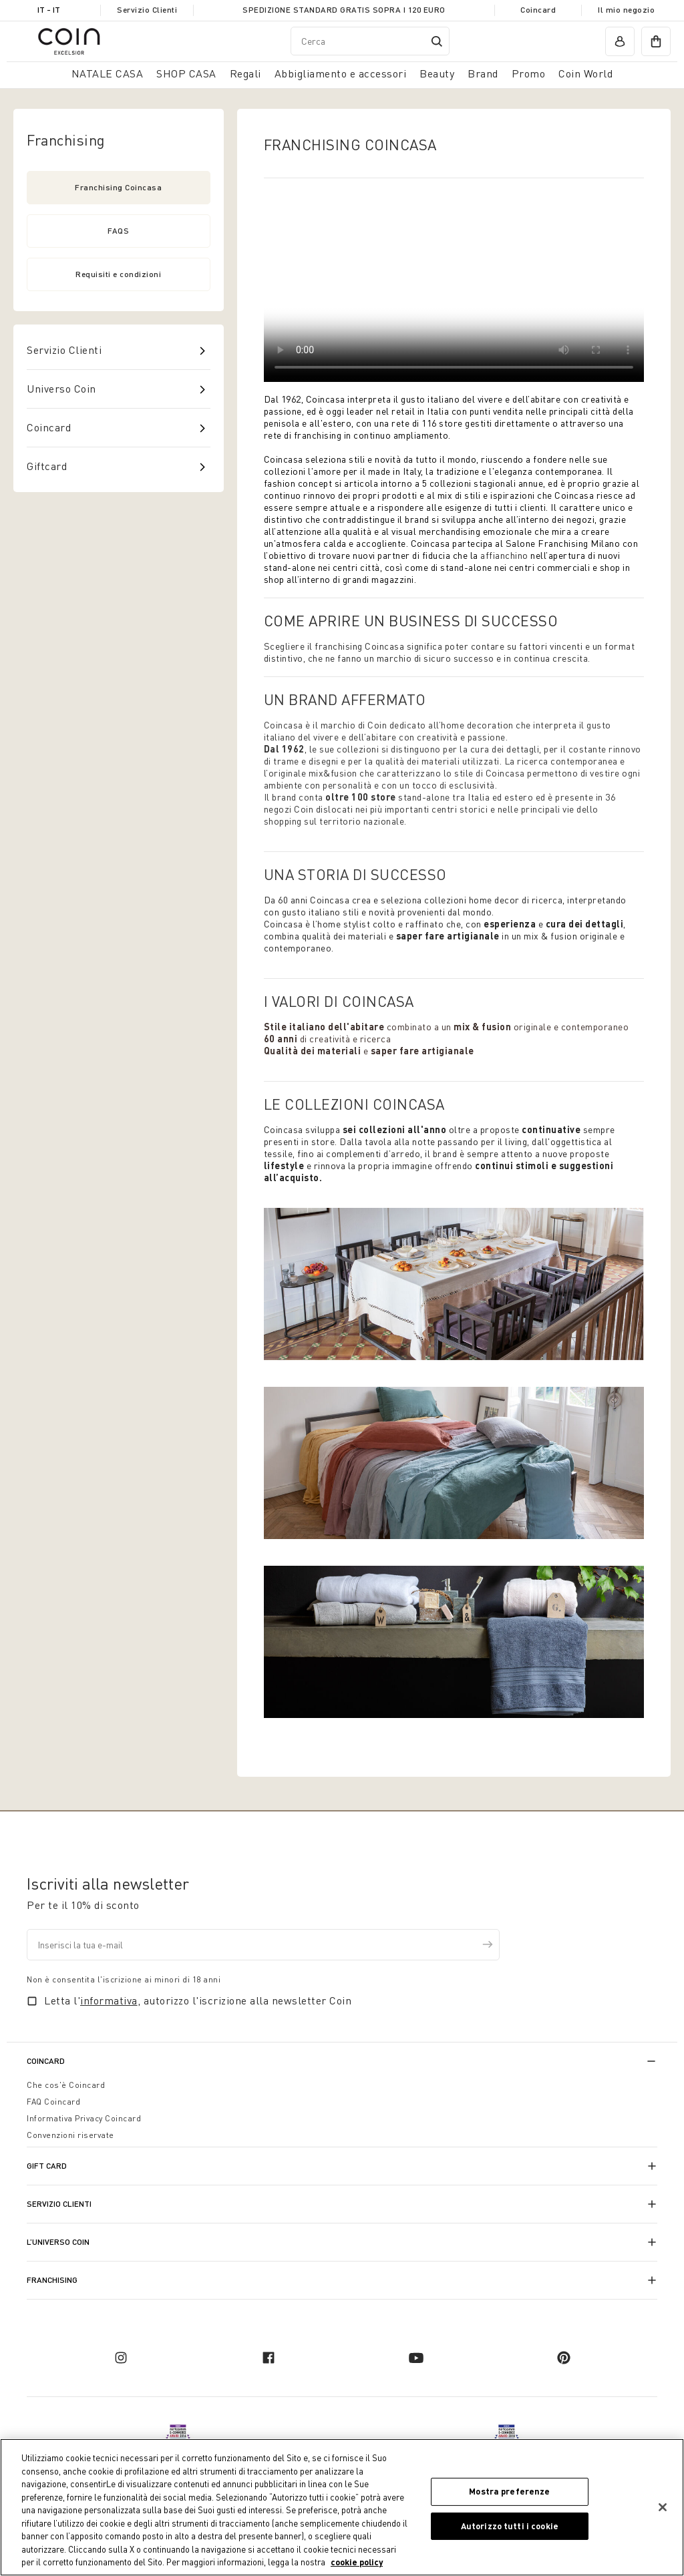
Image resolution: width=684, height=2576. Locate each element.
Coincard (538, 10)
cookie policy (357, 2562)
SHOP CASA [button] (186, 73)
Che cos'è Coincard (66, 2085)
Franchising (52, 2280)
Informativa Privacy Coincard (84, 2118)
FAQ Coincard (53, 2102)
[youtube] (416, 2358)
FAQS (118, 231)
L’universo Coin (58, 2242)
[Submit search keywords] (437, 41)
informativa (109, 2000)
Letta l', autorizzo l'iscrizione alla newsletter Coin (197, 2000)
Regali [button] (245, 73)
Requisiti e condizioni (118, 274)
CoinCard (46, 2061)
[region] (342, 2507)
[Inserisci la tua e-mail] (263, 1944)
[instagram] (121, 2358)
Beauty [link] (436, 73)
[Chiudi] (662, 2507)
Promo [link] (529, 73)
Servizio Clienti (147, 10)
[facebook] (269, 2358)
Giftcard (47, 466)
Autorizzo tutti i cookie (509, 2526)
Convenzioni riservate (70, 2135)
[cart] (656, 41)
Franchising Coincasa (118, 187)
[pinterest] (564, 2358)
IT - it (48, 10)
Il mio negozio (626, 10)
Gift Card (47, 2166)
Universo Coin (61, 388)
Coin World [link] (585, 73)
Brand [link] (483, 73)
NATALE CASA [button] (107, 73)
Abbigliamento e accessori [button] (341, 73)
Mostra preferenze (509, 2491)
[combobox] (370, 41)
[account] (620, 41)
